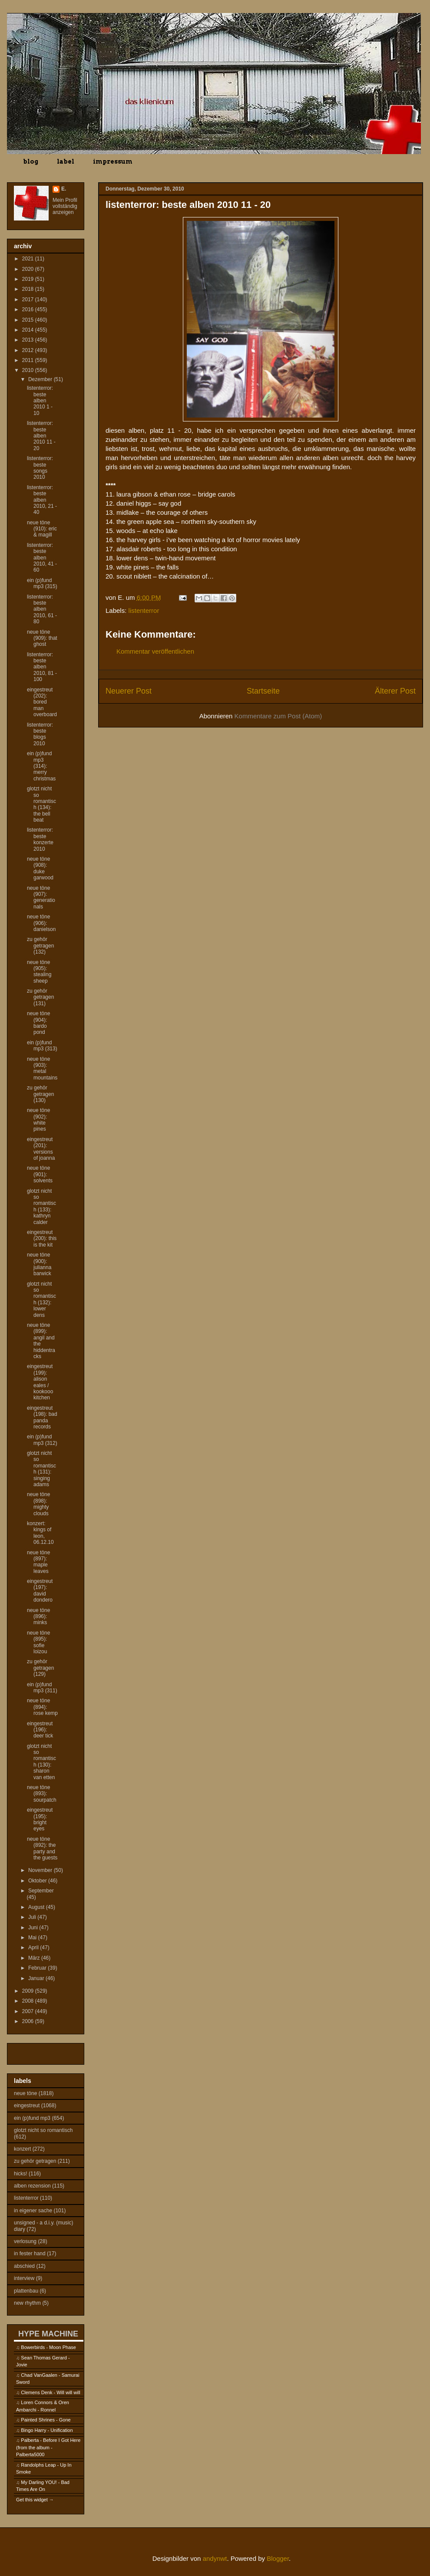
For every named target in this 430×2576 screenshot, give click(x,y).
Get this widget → (35, 2499)
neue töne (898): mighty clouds (38, 1503)
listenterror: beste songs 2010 (40, 467)
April (34, 1947)
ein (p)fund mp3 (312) (42, 1440)
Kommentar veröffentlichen (155, 651)
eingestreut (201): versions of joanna (41, 1148)
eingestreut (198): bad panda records (42, 1417)
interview (24, 2278)
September (41, 1891)
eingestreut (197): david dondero (40, 1590)
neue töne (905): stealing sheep (39, 971)
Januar (37, 1978)
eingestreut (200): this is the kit (41, 1238)
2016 (28, 309)
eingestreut (27, 2105)
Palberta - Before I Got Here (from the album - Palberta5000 (48, 2447)
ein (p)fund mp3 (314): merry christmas (41, 766)
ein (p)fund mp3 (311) (42, 1687)
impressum (112, 161)
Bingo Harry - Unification (47, 2430)
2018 (28, 289)
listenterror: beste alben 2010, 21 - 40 (42, 500)
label (65, 161)
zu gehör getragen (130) (40, 1094)
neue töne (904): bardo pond (38, 1022)
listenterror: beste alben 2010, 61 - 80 (42, 609)
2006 (28, 2021)
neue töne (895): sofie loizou (38, 1642)
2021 (28, 259)
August (37, 1907)
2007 (28, 2011)
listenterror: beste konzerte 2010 (40, 839)
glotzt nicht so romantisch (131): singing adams (41, 1468)
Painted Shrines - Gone (45, 2419)
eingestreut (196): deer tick (40, 1730)
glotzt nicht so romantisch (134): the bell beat (41, 804)
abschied (24, 2266)
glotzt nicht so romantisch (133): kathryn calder (41, 1206)
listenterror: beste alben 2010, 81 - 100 (42, 667)
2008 (28, 2001)
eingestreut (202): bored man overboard (42, 702)
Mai (33, 1937)
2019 (28, 279)
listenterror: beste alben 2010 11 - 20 (41, 435)
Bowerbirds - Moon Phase (48, 2347)
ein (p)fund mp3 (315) (42, 583)
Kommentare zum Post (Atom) (278, 716)
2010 (28, 370)
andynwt (215, 2558)
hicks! (20, 2174)
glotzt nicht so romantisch (43, 2130)
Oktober (38, 1881)
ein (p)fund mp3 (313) (42, 1046)
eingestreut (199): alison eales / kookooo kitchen (40, 1382)
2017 (28, 299)
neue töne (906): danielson (41, 923)
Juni (33, 1928)
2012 (28, 350)
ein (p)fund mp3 (32, 2118)
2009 (28, 1991)
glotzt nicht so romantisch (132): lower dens (41, 1299)
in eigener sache (33, 2211)
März (34, 1958)
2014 (28, 330)
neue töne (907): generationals (41, 897)
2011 (28, 360)
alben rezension (32, 2186)
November (41, 1870)
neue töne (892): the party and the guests (42, 1848)
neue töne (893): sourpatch (41, 1793)
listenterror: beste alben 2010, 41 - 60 (42, 557)
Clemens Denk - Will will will (50, 2392)
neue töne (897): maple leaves (38, 1562)
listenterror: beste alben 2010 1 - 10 (40, 400)
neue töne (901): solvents (40, 1174)
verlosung (25, 2241)
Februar (38, 1968)
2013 (28, 340)
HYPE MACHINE (48, 2333)
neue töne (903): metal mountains (42, 1068)
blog (30, 161)
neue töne (25, 2093)
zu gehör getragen (35, 2161)
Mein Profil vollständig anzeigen (65, 206)
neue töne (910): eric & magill (42, 529)
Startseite (263, 691)
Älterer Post (395, 691)
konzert (22, 2149)
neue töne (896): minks (38, 1616)
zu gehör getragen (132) (40, 945)
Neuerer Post (129, 691)
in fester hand (30, 2253)
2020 (28, 269)
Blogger (278, 2558)
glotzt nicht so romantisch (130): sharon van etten (41, 1761)
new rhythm (27, 2303)
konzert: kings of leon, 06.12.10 (40, 1532)
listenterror (144, 610)
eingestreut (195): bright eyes (40, 1819)
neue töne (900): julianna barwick (39, 1264)
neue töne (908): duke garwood (40, 868)
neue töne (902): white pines (38, 1119)
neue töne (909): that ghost (42, 638)
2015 (28, 320)
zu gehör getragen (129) (40, 1667)
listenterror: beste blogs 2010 (40, 734)
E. (63, 189)
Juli (32, 1917)
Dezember (41, 379)
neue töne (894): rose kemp (42, 1707)
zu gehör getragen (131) (40, 997)
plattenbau (26, 2291)
